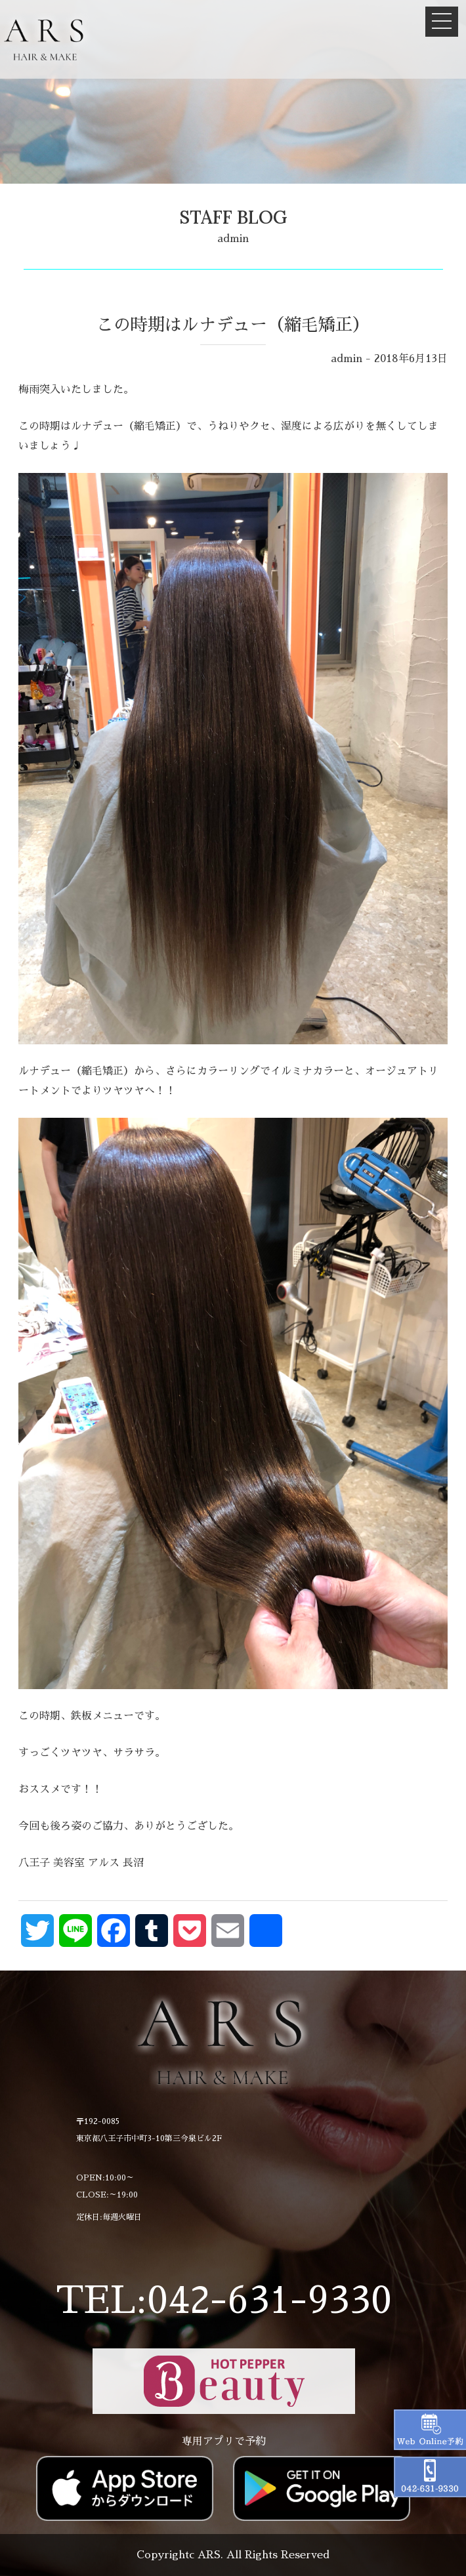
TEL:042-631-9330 (224, 2300)
